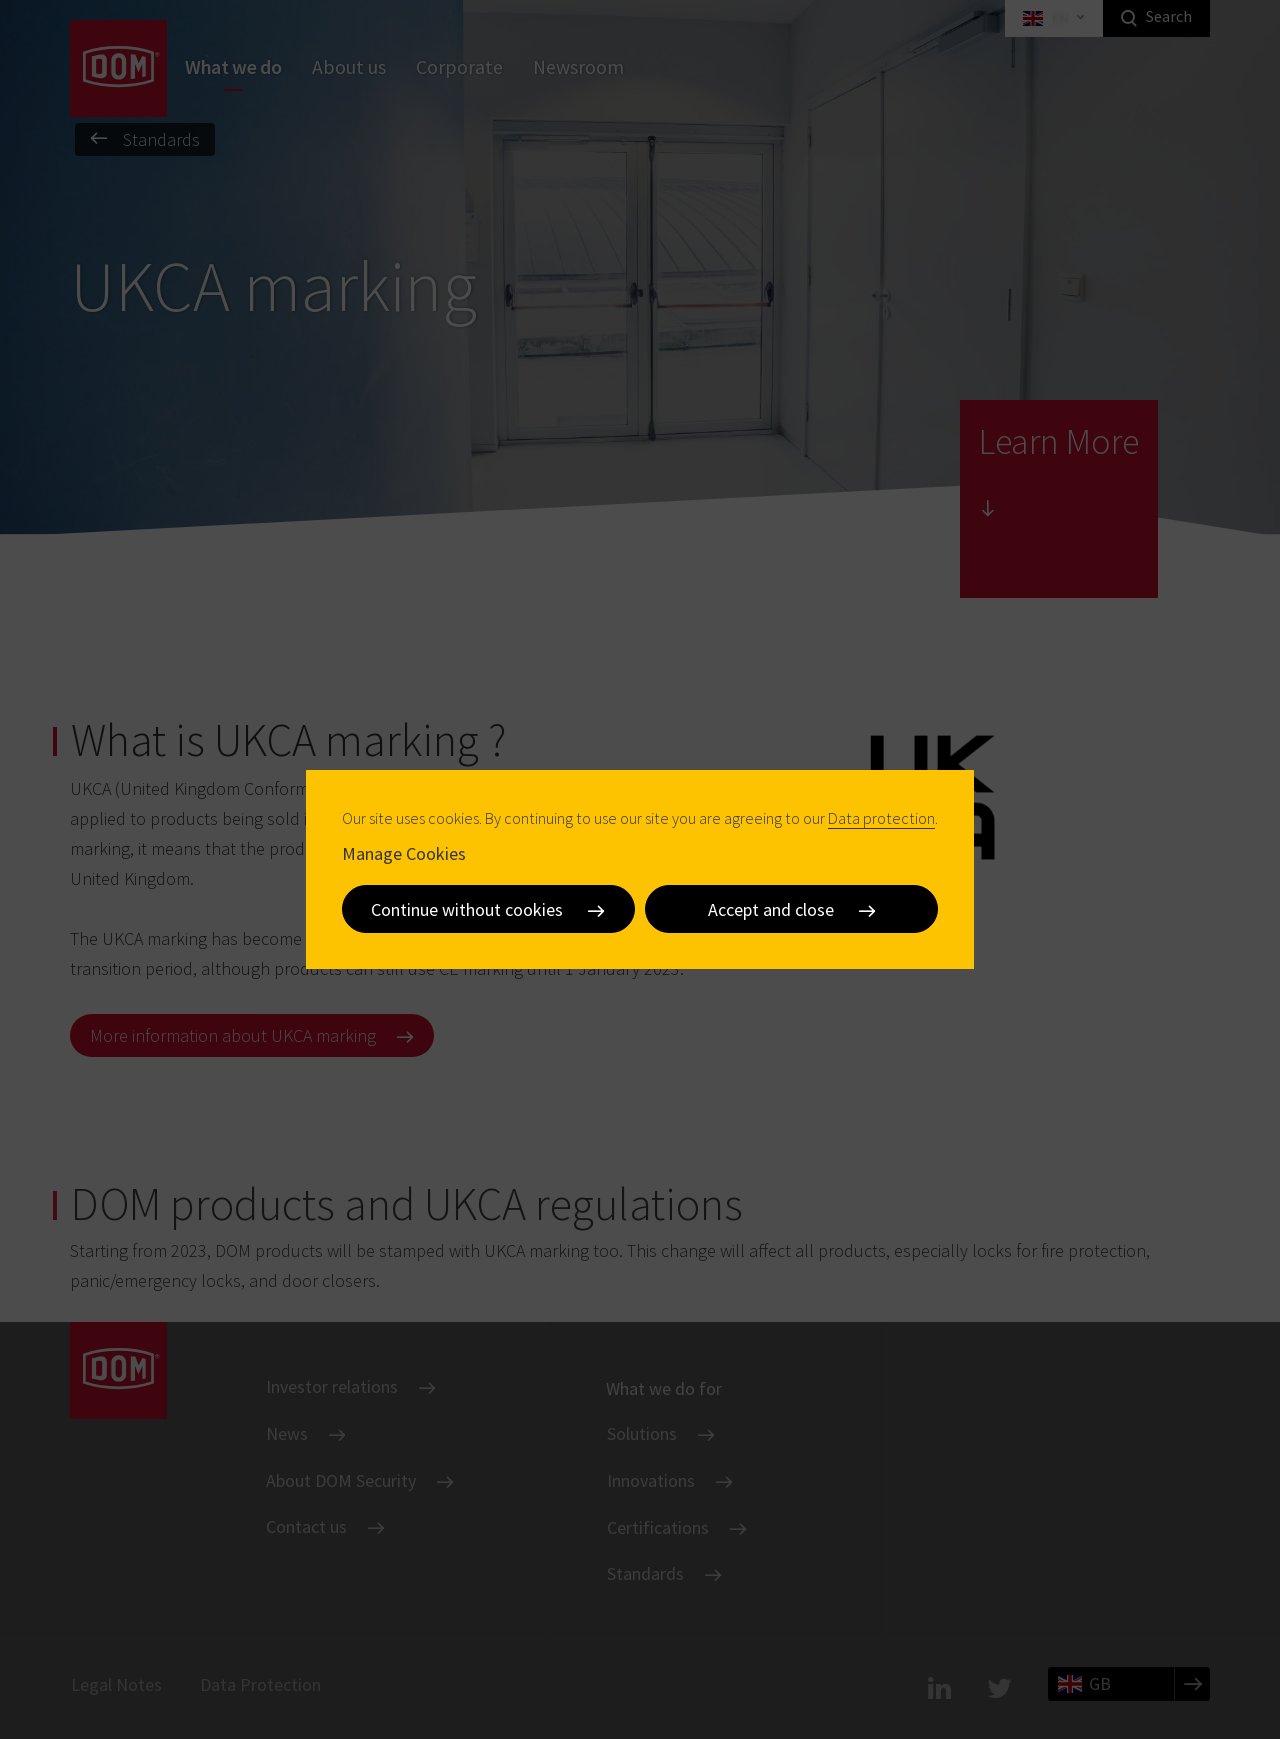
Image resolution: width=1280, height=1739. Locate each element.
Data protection (881, 818)
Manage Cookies (404, 853)
